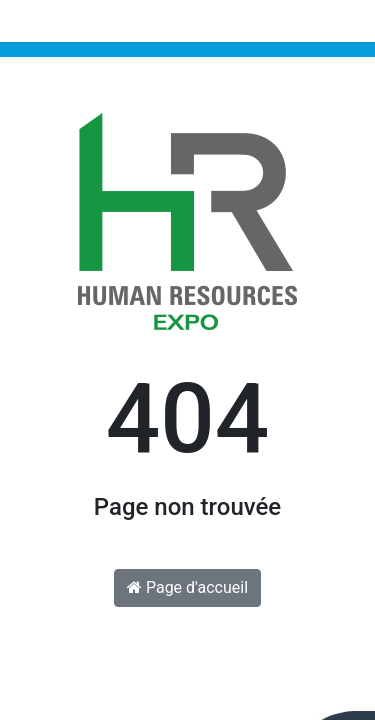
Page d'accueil (187, 587)
